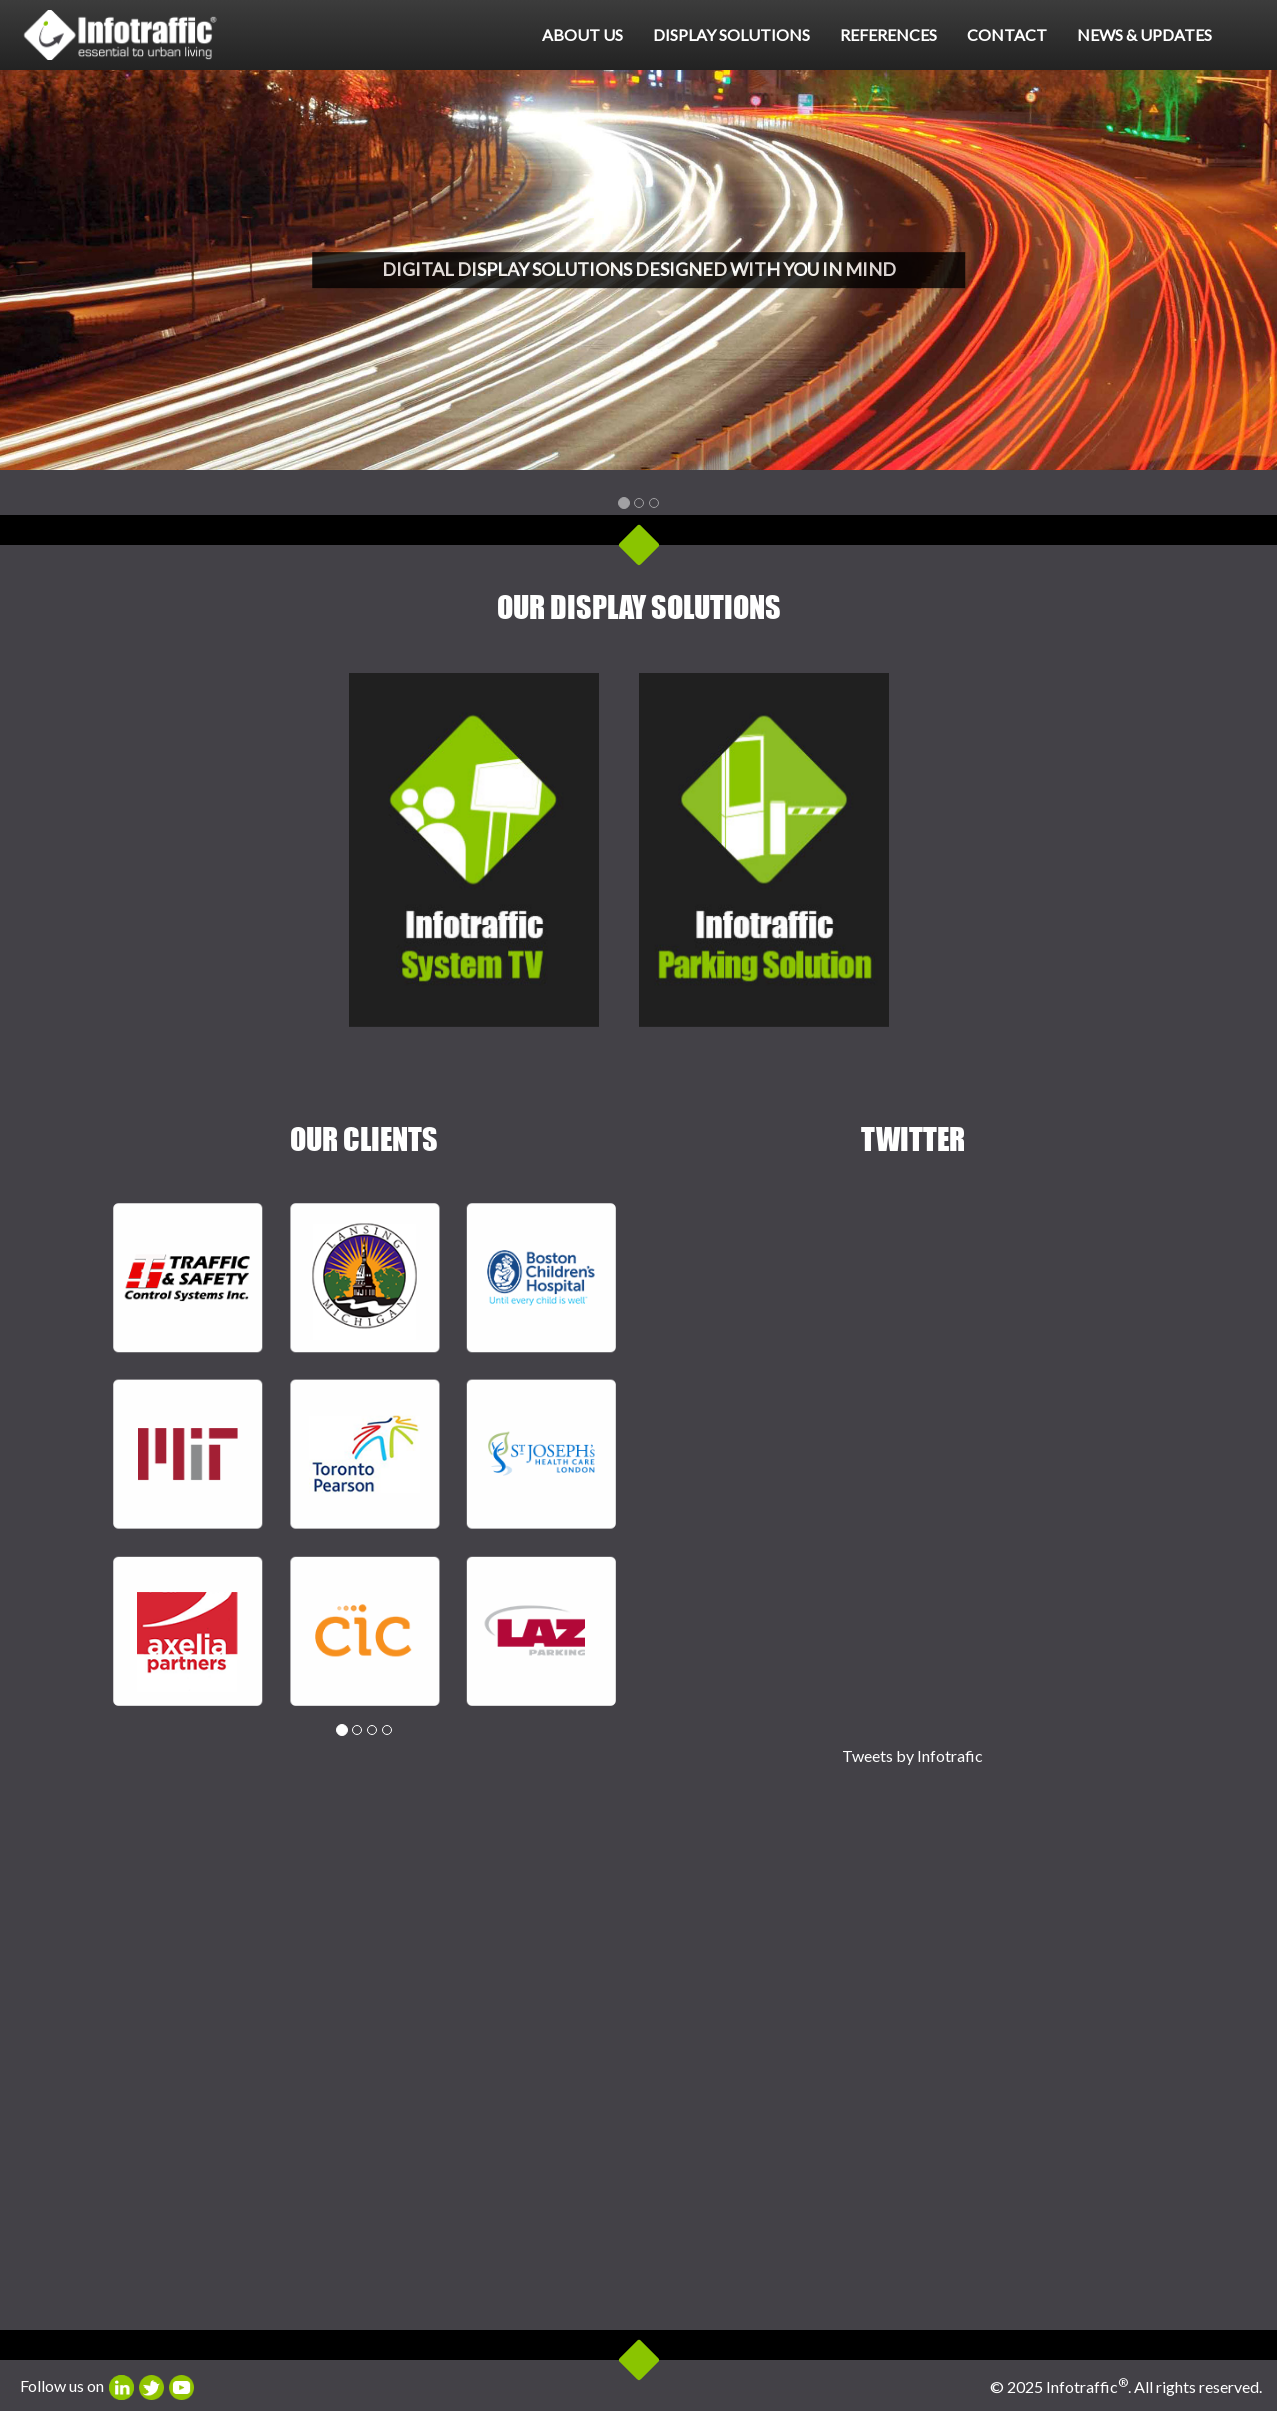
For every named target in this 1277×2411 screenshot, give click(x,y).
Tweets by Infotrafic (912, 1755)
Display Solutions (731, 34)
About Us (582, 34)
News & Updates (1144, 34)
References (888, 34)
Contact (1007, 34)
